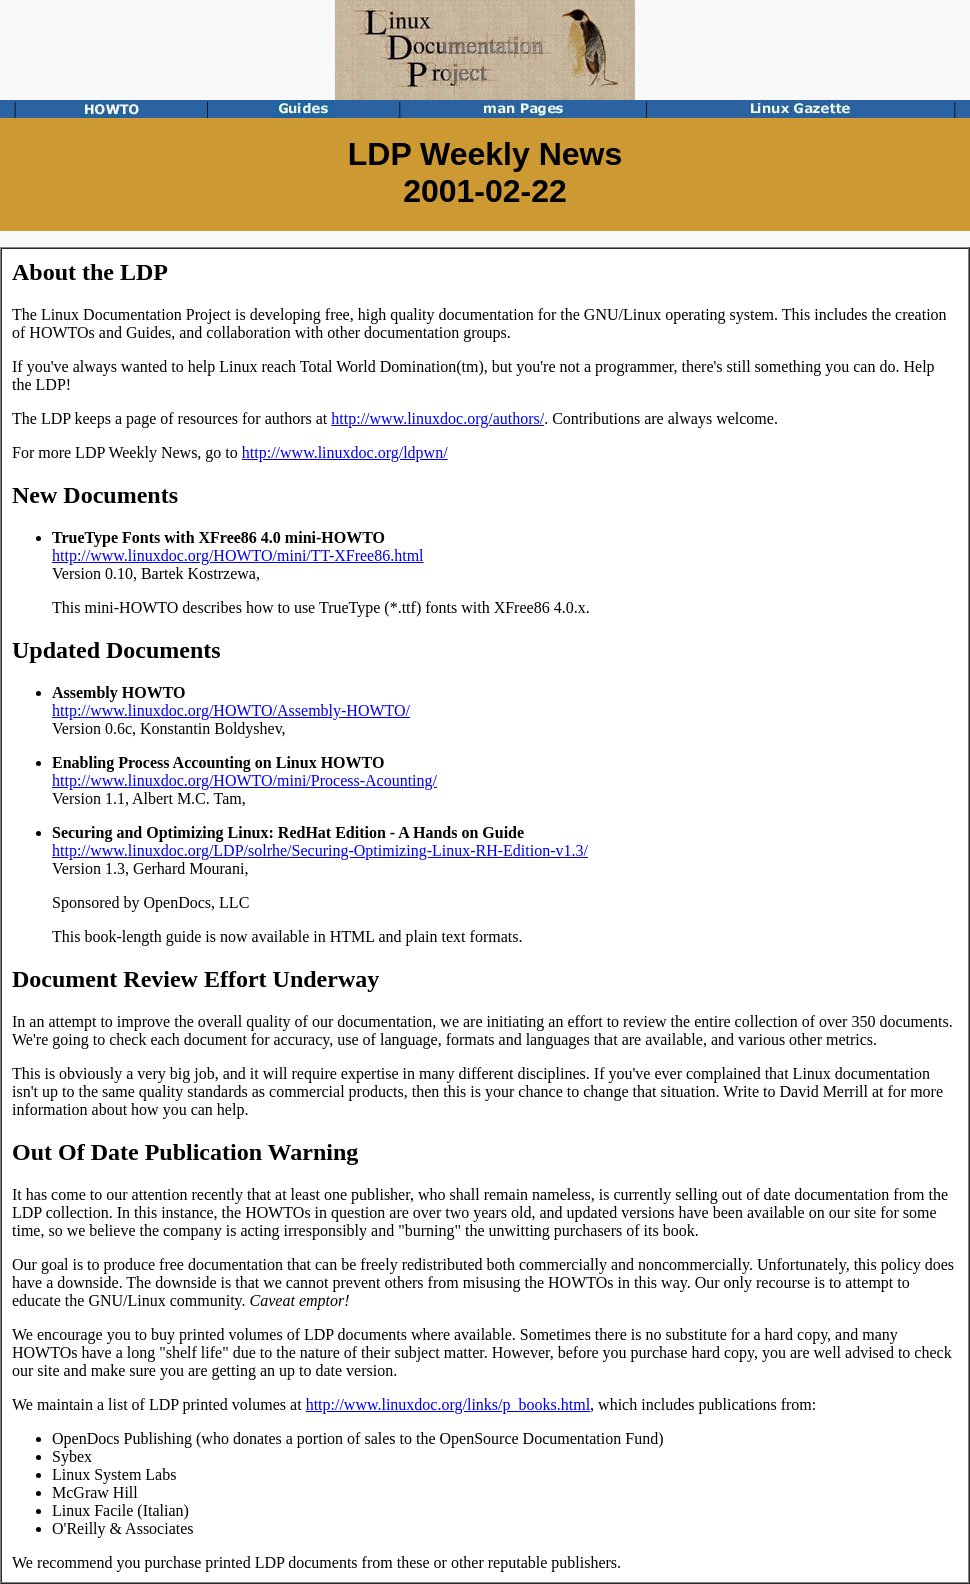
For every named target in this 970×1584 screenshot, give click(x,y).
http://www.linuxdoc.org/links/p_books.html (448, 1404)
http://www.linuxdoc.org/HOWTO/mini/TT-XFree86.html (238, 555)
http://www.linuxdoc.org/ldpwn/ (345, 452)
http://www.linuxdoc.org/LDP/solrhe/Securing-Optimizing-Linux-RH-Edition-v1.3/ (320, 850)
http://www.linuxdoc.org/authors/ (437, 418)
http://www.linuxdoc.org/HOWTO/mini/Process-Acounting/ (244, 780)
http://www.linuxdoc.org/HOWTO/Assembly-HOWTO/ (231, 710)
